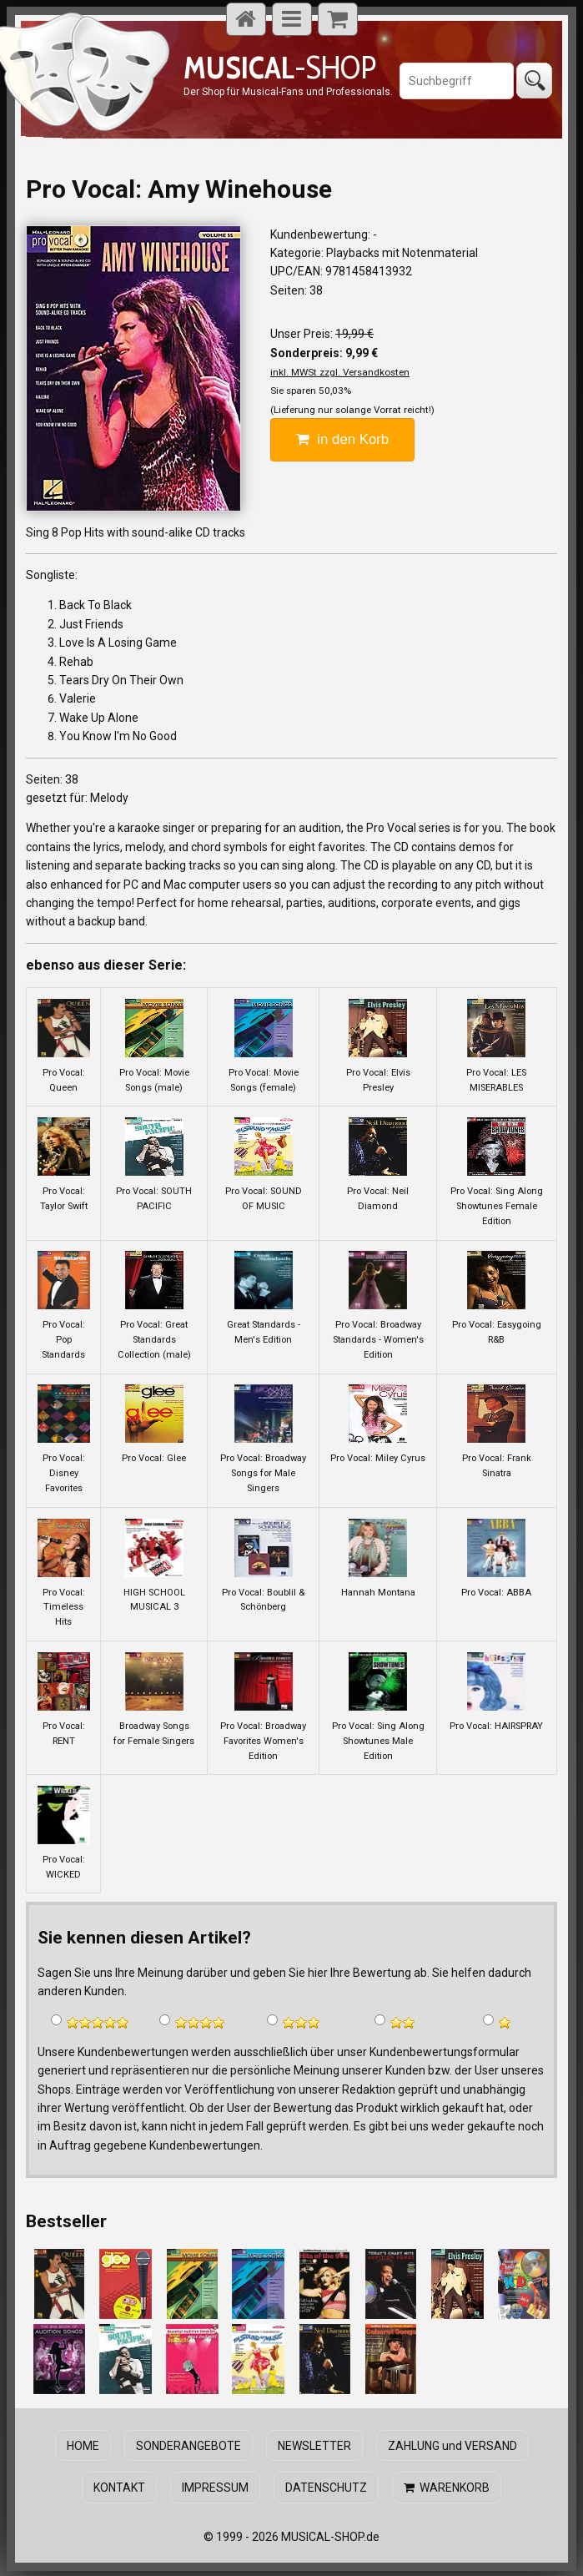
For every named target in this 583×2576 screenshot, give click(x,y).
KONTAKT (121, 2486)
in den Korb (342, 439)
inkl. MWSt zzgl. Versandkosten (340, 372)
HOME (84, 2445)
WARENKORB (445, 2486)
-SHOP (279, 67)
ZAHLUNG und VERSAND (450, 2445)
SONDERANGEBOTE (188, 2445)
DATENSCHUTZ (325, 2486)
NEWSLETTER (313, 2445)
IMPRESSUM (216, 2486)
